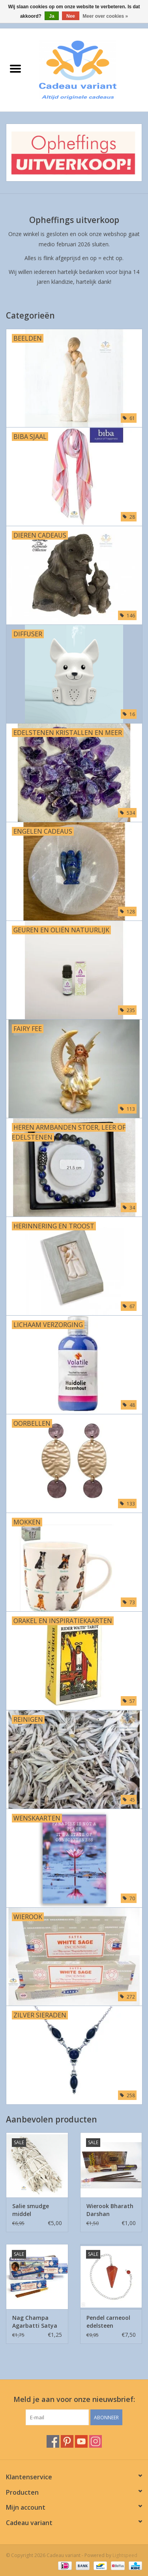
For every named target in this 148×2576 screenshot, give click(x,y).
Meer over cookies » (105, 16)
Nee (70, 16)
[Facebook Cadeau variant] (53, 2441)
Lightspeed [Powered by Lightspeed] (124, 2555)
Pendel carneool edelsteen (108, 2321)
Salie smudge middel (30, 2210)
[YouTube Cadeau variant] (81, 2441)
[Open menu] (15, 68)
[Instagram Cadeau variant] (95, 2441)
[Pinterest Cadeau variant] (67, 2441)
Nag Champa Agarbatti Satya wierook (34, 2322)
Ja (51, 16)
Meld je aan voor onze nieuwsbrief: (74, 2399)
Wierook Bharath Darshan (109, 2210)
